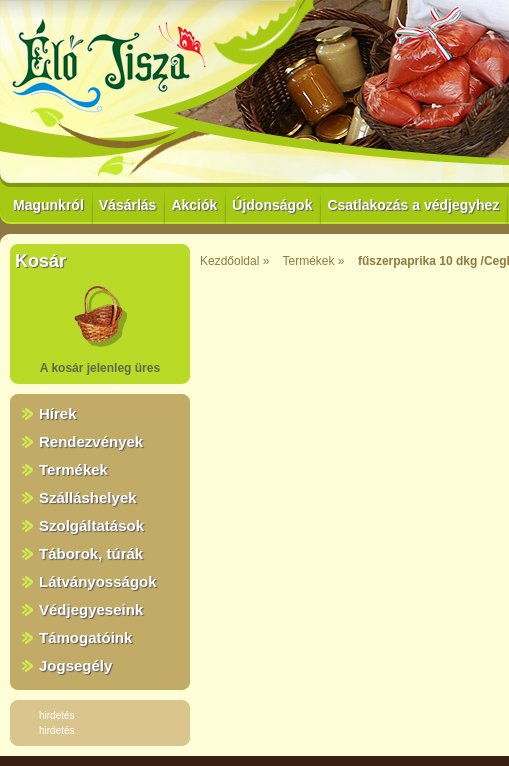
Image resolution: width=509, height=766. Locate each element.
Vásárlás (128, 205)
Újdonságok (272, 205)
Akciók (194, 205)
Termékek (73, 469)
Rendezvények (91, 441)
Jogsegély (75, 665)
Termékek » (314, 261)
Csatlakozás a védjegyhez (413, 205)
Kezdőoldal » (234, 261)
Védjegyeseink (91, 609)
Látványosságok (98, 581)
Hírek (58, 413)
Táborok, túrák (91, 553)
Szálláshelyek (88, 497)
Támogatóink (85, 637)
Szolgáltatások (91, 525)
